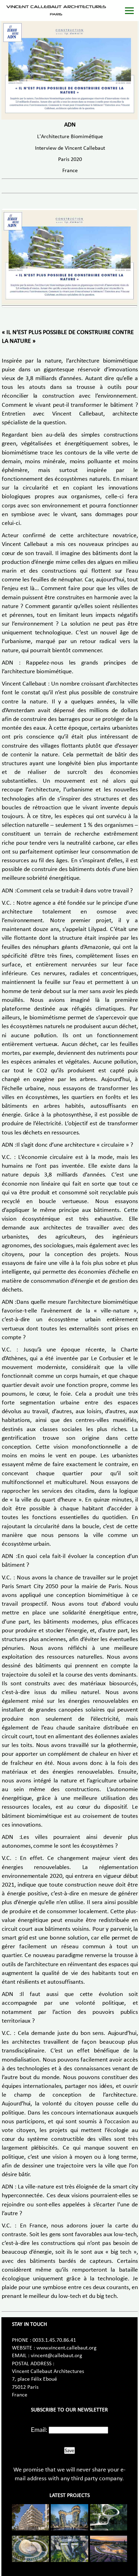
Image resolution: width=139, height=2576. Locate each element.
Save (69, 2450)
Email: (39, 2429)
